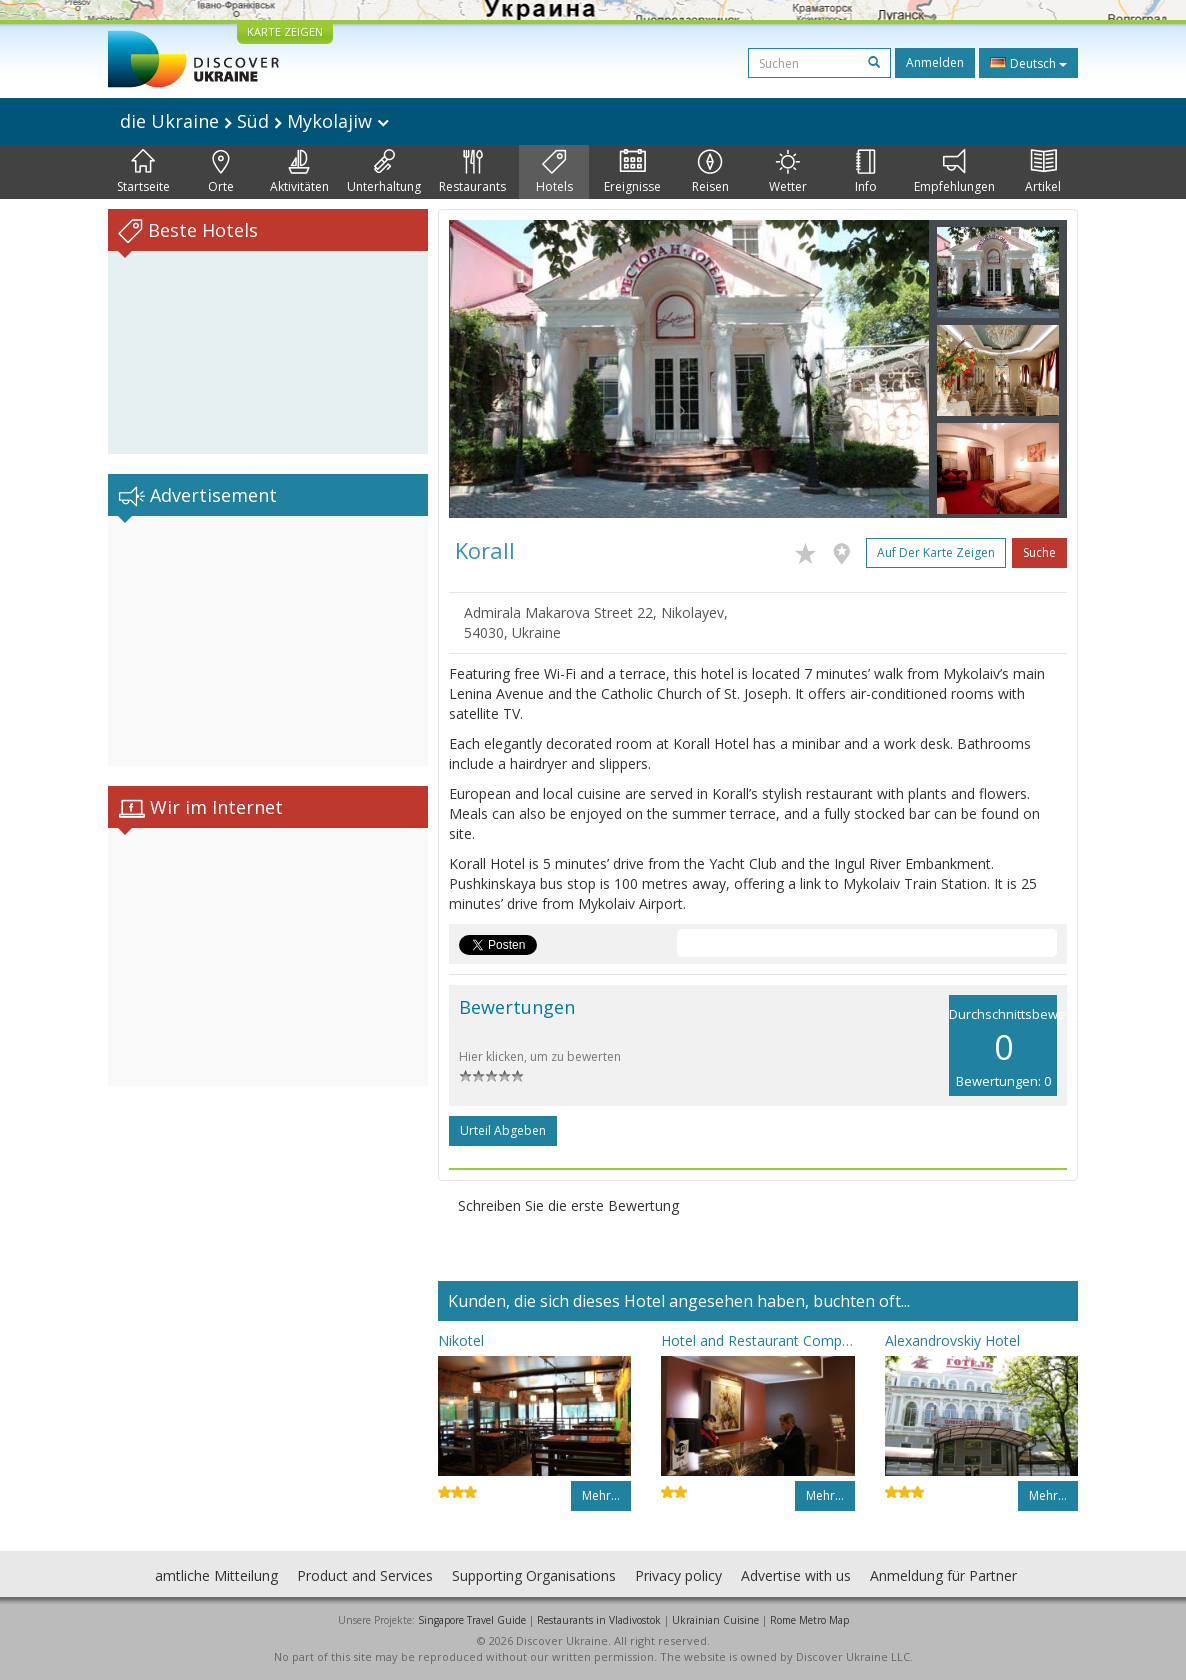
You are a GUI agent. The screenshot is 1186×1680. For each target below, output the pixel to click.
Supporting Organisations (534, 1575)
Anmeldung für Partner (943, 1575)
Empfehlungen (954, 172)
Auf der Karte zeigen (936, 552)
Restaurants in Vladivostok (599, 1620)
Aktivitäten (299, 172)
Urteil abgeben (503, 1130)
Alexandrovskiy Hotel (952, 1340)
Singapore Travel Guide (472, 1620)
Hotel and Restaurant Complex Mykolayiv (757, 1340)
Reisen (710, 172)
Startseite (143, 172)
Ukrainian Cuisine (715, 1620)
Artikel (1043, 172)
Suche (1039, 552)
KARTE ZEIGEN (285, 31)
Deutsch (1028, 63)
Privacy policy (678, 1575)
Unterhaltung (384, 172)
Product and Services (365, 1575)
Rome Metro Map (809, 1620)
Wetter (788, 172)
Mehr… (601, 1495)
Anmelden (935, 62)
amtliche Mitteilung (216, 1575)
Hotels (554, 172)
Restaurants (472, 172)
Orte (221, 172)
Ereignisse (632, 172)
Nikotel (461, 1340)
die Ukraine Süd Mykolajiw (254, 121)
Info (866, 172)
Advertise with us (796, 1575)
